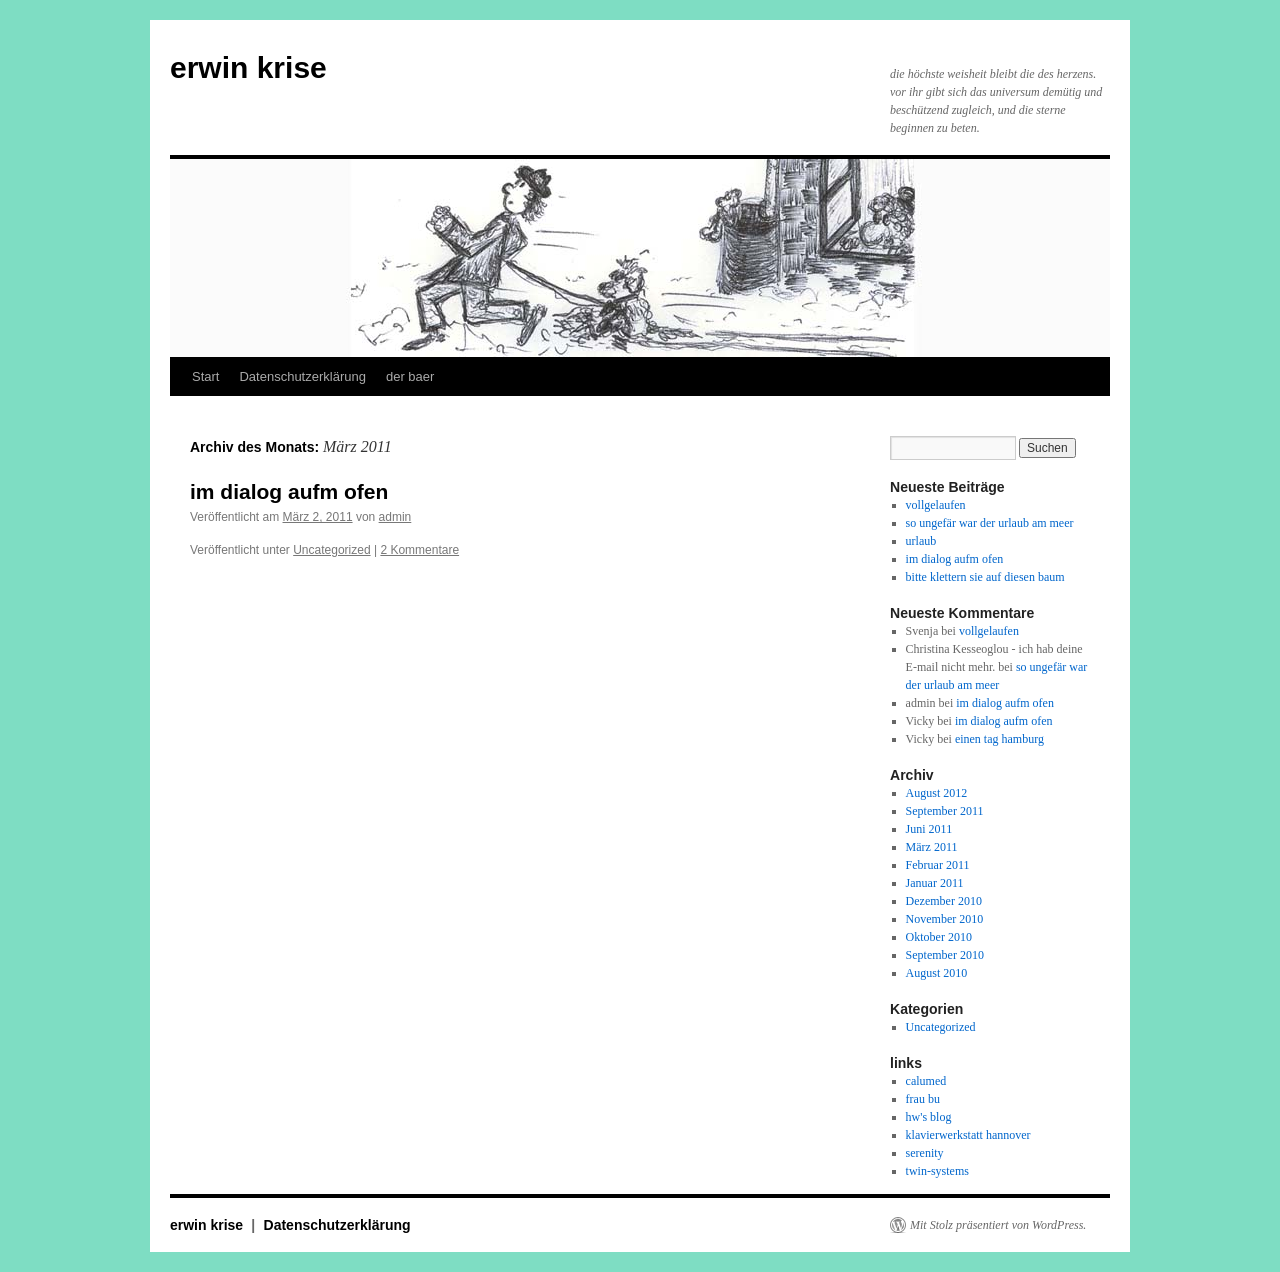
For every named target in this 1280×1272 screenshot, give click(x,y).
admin (395, 517)
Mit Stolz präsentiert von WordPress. (998, 1225)
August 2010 (937, 973)
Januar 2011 (935, 883)
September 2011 (945, 811)
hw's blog (929, 1117)
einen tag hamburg (999, 739)
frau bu (923, 1099)
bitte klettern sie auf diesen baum (985, 577)
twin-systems (937, 1171)
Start (205, 376)
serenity (925, 1153)
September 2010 (945, 955)
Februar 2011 (938, 865)
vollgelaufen (936, 505)
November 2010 (945, 919)
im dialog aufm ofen (289, 491)
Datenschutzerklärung (302, 376)
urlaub (921, 541)
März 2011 (932, 847)
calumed (926, 1081)
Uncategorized (331, 550)
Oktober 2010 (939, 937)
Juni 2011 (929, 829)
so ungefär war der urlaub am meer (990, 523)
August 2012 (937, 793)
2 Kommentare (419, 550)
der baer (410, 376)
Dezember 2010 (944, 901)
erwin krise (248, 67)
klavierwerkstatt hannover (968, 1135)
